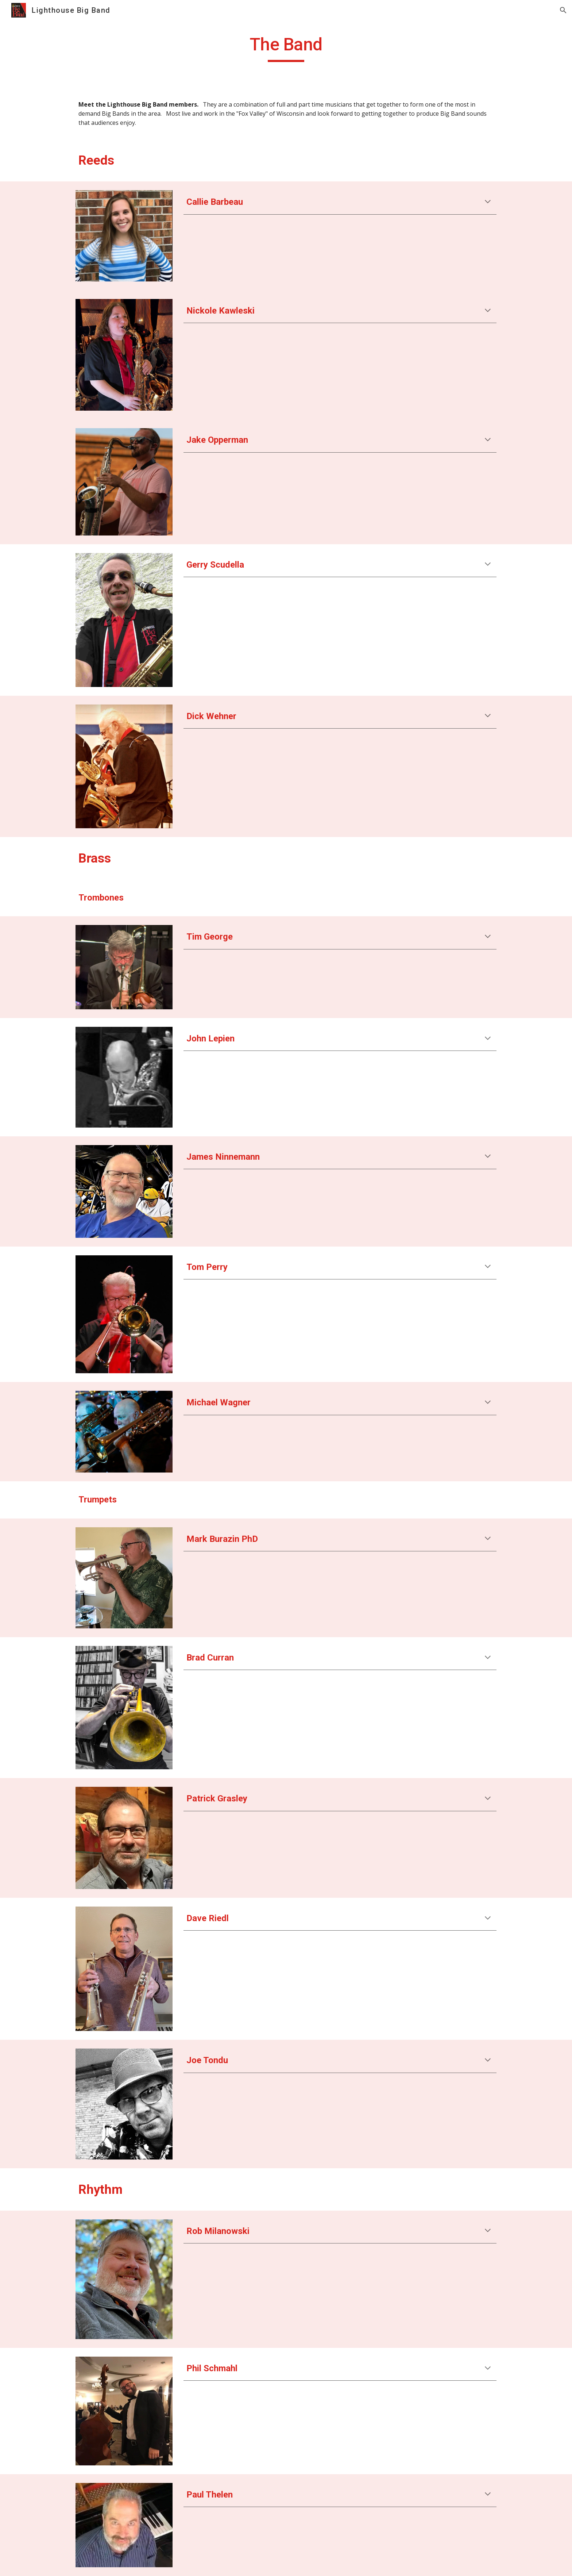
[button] (563, 10)
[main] (286, 48)
